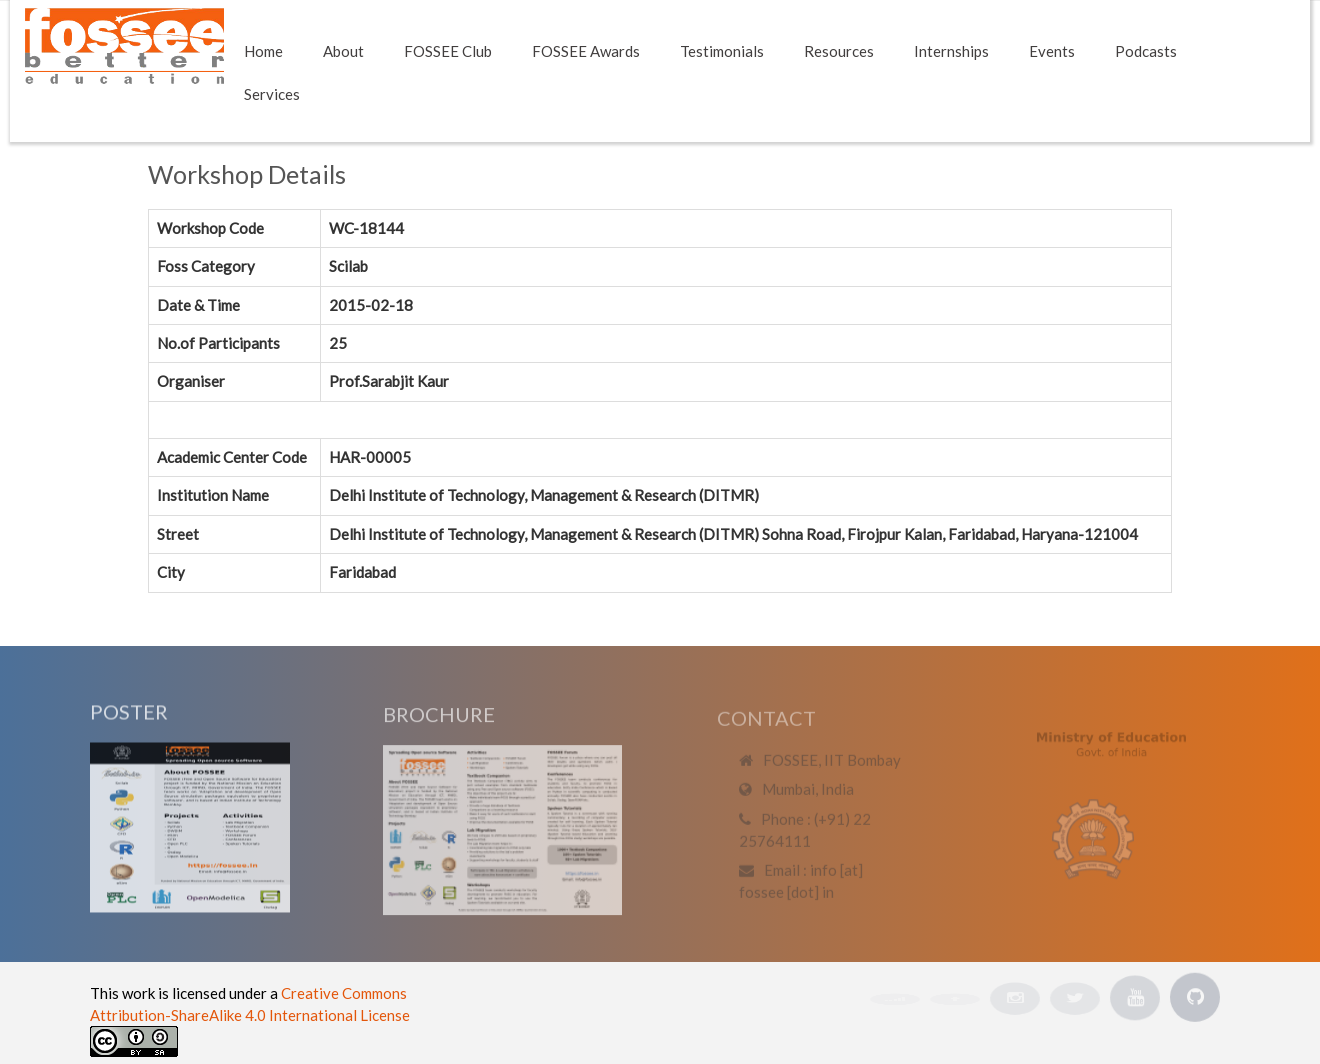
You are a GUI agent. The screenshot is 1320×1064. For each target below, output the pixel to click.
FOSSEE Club (448, 51)
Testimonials (722, 51)
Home (263, 51)
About (343, 51)
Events (1052, 51)
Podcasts (1146, 51)
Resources (839, 51)
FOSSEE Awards (586, 51)
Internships (951, 51)
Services (272, 94)
